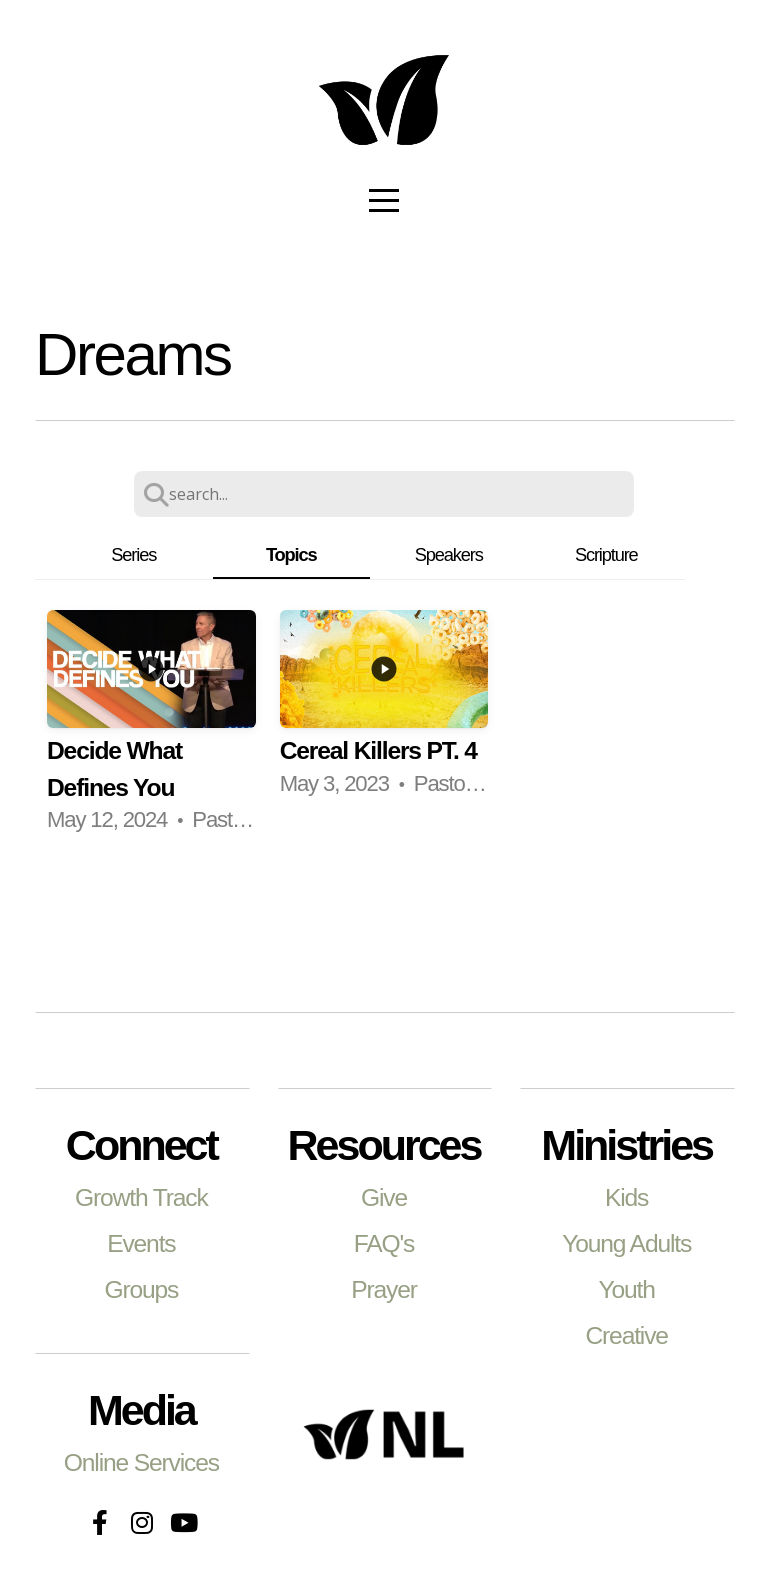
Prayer (384, 1289)
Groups (141, 1289)
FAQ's (384, 1243)
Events (141, 1243)
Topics (291, 554)
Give (384, 1197)
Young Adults (626, 1243)
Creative (626, 1335)
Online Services (141, 1462)
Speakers (449, 554)
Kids (626, 1197)
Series (133, 554)
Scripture (606, 554)
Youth (626, 1289)
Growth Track (141, 1197)
